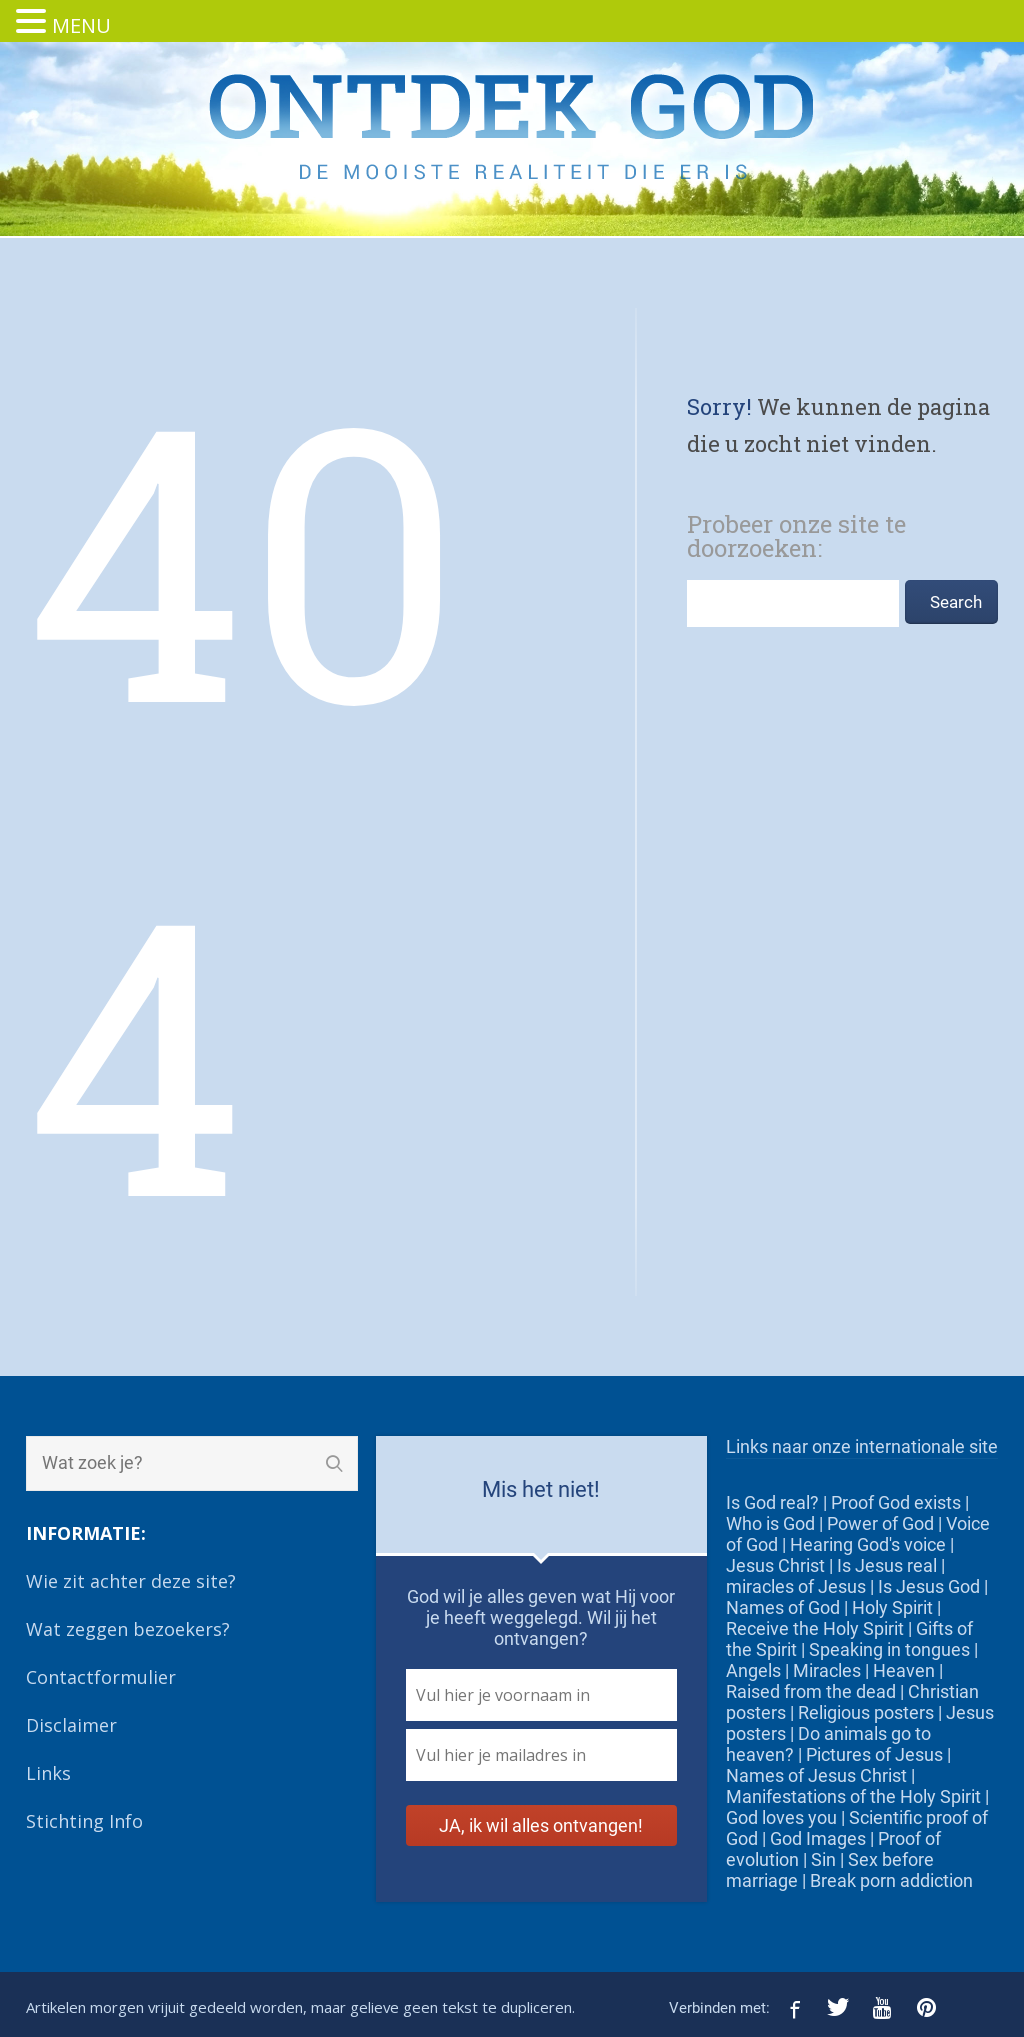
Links (48, 1773)
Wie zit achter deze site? (131, 1581)
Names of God (783, 1607)
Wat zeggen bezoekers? (128, 1629)
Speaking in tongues (889, 1649)
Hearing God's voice (868, 1544)
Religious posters (866, 1712)
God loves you (781, 1817)
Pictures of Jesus (874, 1754)
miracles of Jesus (796, 1586)
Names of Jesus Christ (816, 1775)
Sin (823, 1859)
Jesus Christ (775, 1565)
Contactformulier (101, 1677)
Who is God (770, 1523)
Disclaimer (71, 1725)
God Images (818, 1838)
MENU (81, 25)
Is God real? (772, 1502)
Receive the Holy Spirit (815, 1628)
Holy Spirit (892, 1607)
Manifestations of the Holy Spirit (853, 1796)
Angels (753, 1670)
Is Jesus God (929, 1586)
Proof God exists (896, 1502)
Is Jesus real (887, 1565)
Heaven (904, 1670)
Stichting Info (84, 1821)
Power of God (880, 1523)
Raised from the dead (811, 1691)
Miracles (827, 1670)
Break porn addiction (891, 1880)
